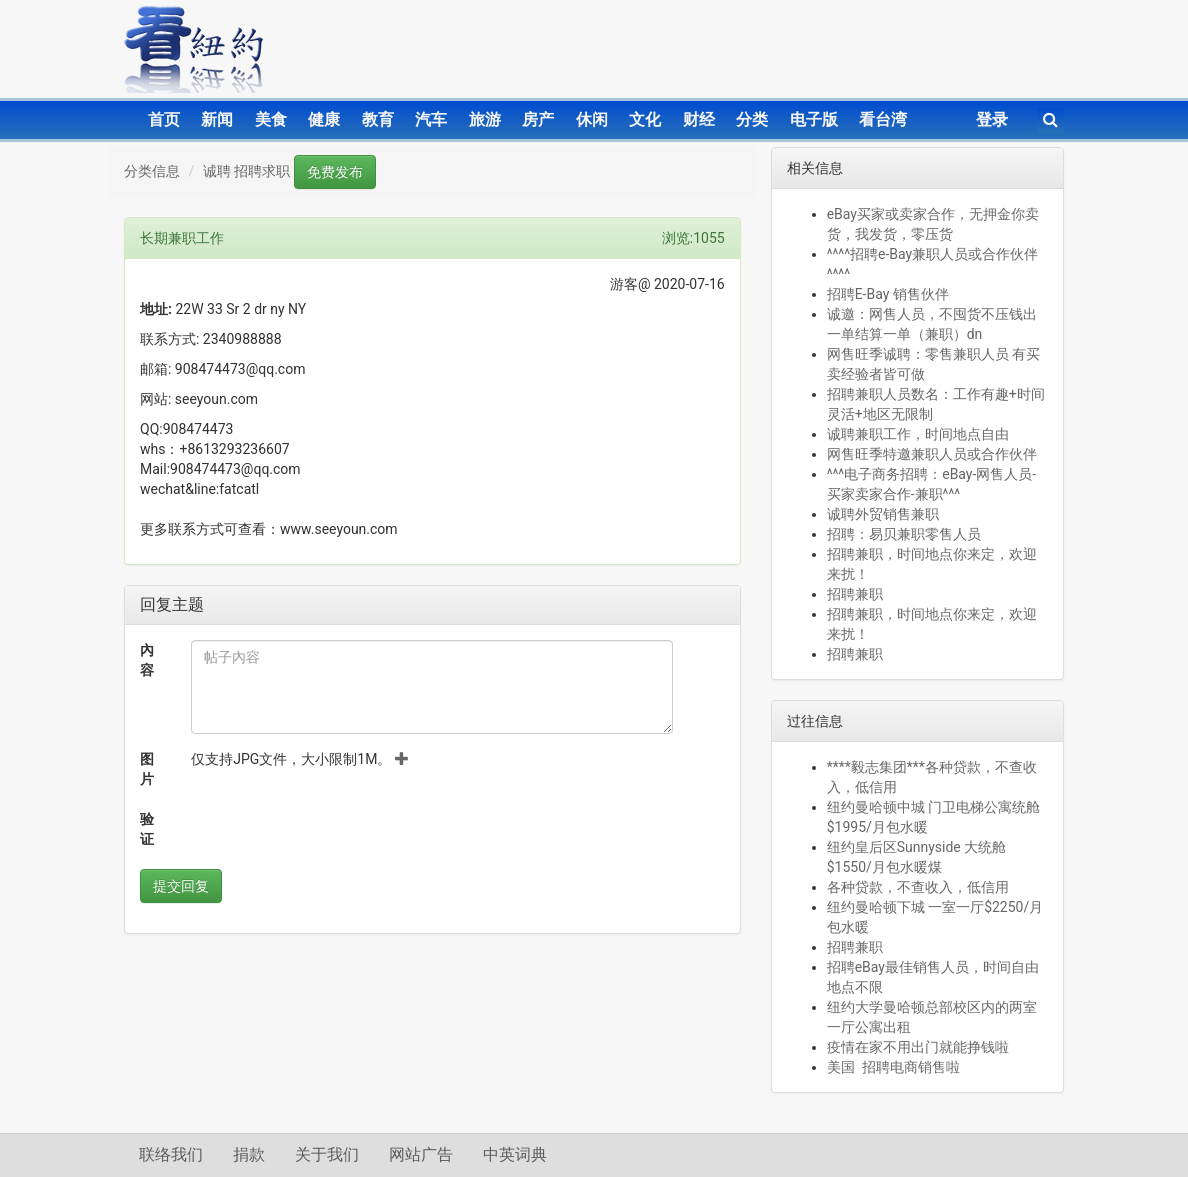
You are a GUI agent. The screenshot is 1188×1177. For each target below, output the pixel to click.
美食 (271, 119)
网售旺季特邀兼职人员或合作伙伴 (932, 454)
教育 (378, 119)
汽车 (431, 119)
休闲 (592, 119)
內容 (147, 660)
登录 (992, 119)
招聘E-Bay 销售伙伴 (888, 294)
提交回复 (181, 886)
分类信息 (152, 171)
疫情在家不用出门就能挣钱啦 (918, 1047)
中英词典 (515, 1154)
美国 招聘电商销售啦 (893, 1067)
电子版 (814, 119)
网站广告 (421, 1154)
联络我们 (171, 1154)
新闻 (217, 119)
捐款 (249, 1154)
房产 (538, 119)
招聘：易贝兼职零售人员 (904, 534)
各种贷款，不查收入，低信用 (918, 887)
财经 (699, 119)
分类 (752, 119)
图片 (147, 769)
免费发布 (335, 172)
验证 (147, 829)
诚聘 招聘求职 (246, 171)
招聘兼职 (855, 594)
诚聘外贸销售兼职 (883, 514)
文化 (645, 119)
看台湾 (883, 119)
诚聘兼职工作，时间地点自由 (918, 434)
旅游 (485, 119)
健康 (324, 119)
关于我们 (327, 1154)
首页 (164, 119)
